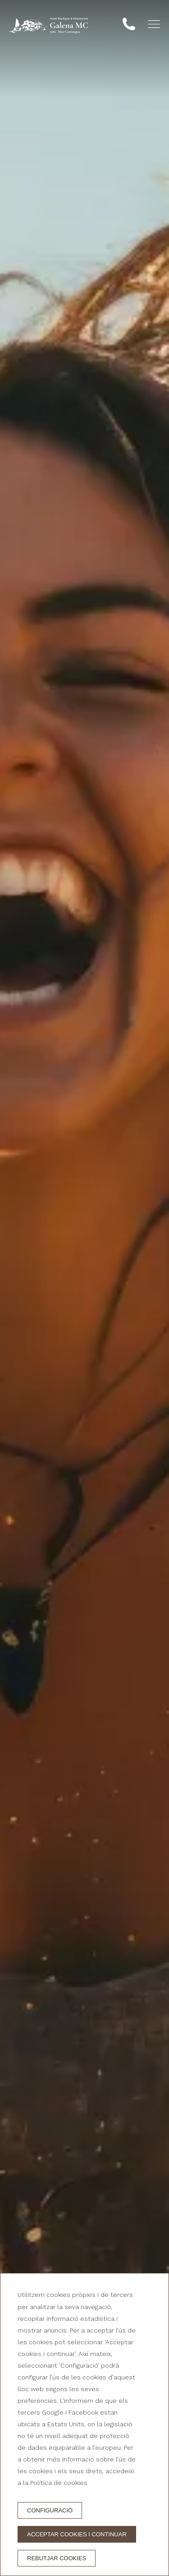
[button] (154, 24)
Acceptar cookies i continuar (77, 2534)
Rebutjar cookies (56, 2558)
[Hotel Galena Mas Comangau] (48, 26)
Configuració (50, 2510)
